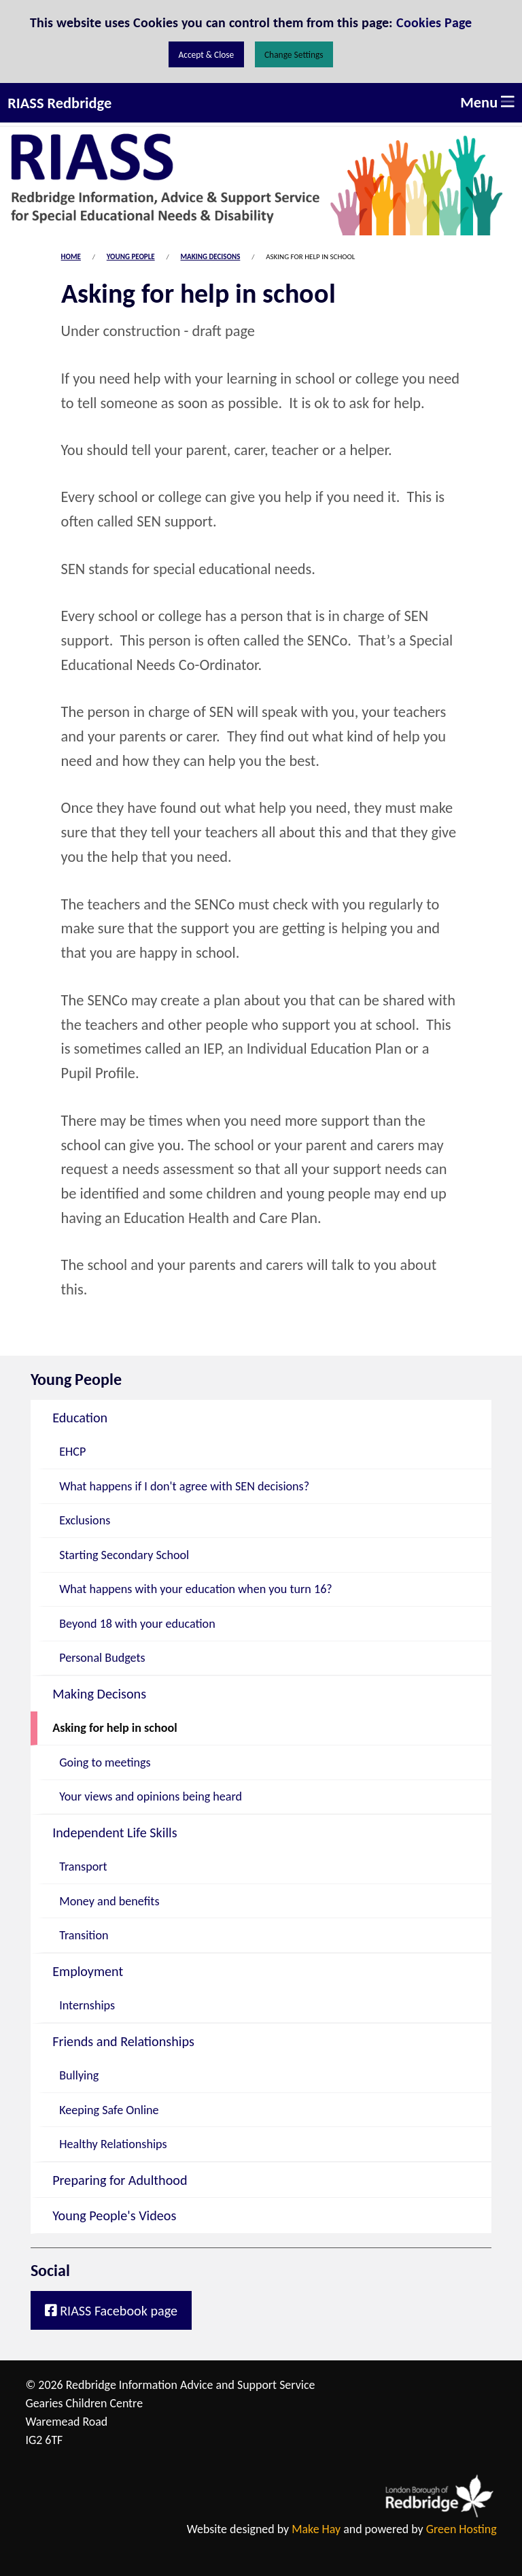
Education (79, 1417)
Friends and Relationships (123, 2041)
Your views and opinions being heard (150, 1796)
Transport (83, 1866)
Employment (87, 1971)
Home (71, 256)
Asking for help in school (114, 1727)
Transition (83, 1935)
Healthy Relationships (113, 2144)
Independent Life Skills (114, 1832)
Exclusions (84, 1520)
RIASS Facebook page (111, 2311)
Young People (131, 256)
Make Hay (316, 2529)
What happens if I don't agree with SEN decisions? (184, 1486)
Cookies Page (434, 22)
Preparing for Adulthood (119, 2180)
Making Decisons (211, 256)
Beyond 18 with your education (137, 1623)
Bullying (79, 2075)
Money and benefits (109, 1901)
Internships (87, 2005)
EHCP (72, 1451)
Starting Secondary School (124, 1555)
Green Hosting (461, 2529)
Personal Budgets (102, 1657)
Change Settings (294, 55)
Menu (487, 102)
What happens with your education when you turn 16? (195, 1589)
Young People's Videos (114, 2215)
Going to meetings (105, 1762)
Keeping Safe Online (108, 2110)
